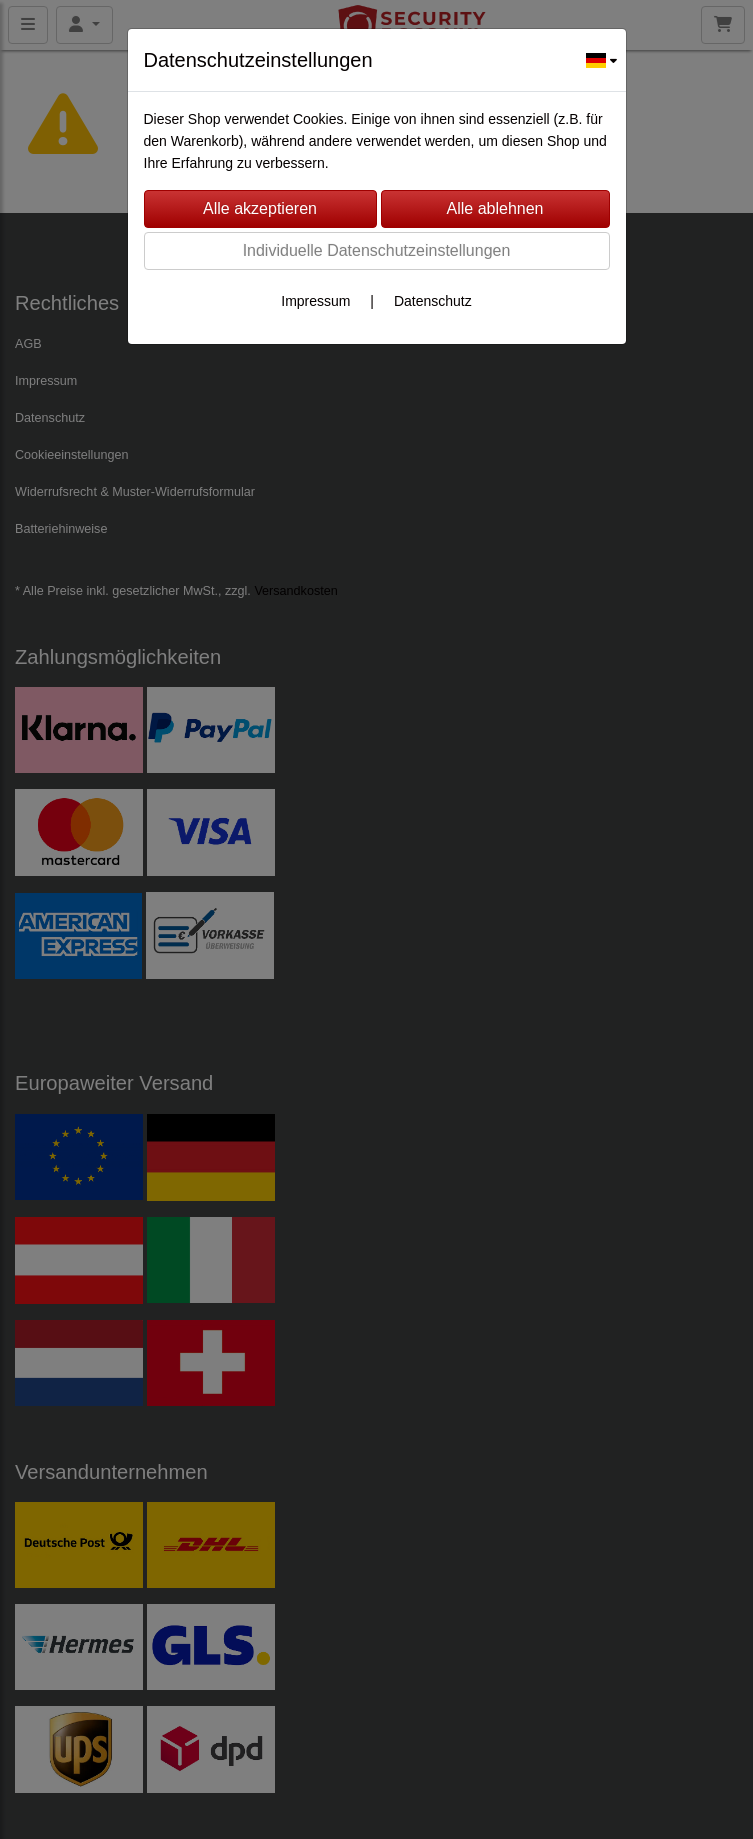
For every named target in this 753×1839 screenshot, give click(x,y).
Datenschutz (433, 301)
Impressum (315, 301)
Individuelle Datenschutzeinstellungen (377, 250)
